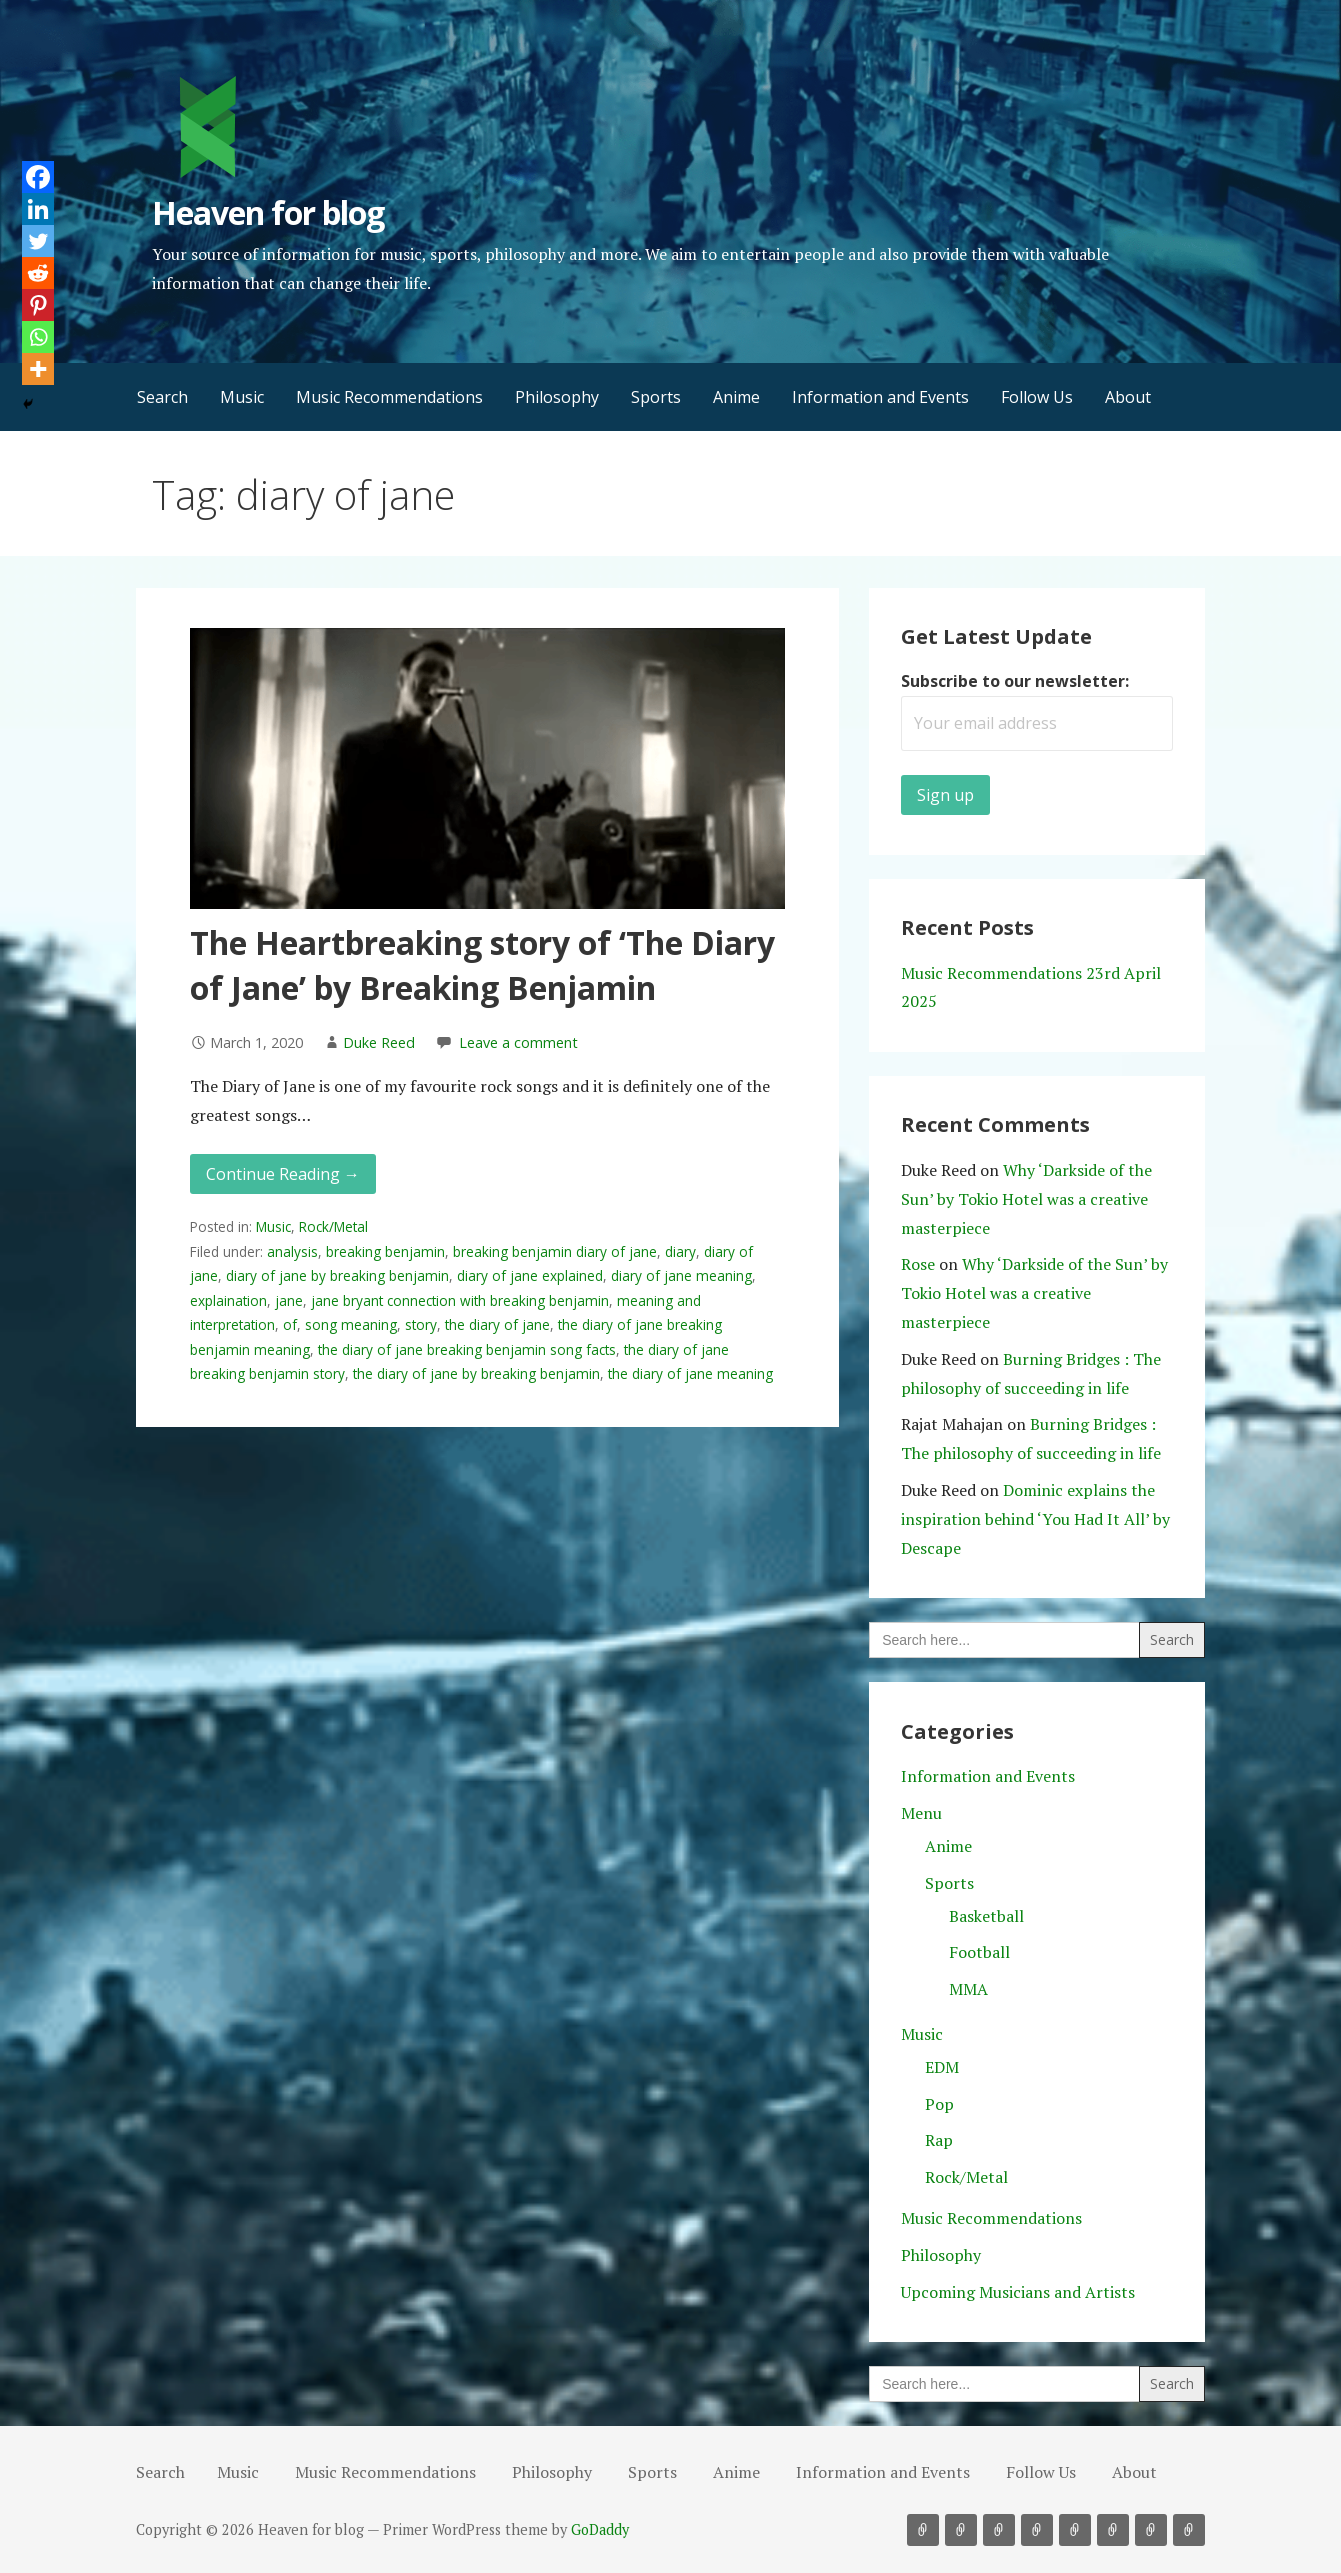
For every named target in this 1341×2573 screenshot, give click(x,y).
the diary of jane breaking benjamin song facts (467, 1349)
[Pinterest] (38, 305)
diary (680, 1251)
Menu (921, 1813)
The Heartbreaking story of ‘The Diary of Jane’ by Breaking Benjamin (482, 965)
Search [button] (162, 397)
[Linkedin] (38, 209)
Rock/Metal (333, 1226)
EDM (942, 2067)
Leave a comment (518, 1042)
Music (242, 397)
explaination (228, 1300)
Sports (656, 397)
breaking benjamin (385, 1251)
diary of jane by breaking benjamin (337, 1275)
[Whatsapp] (38, 337)
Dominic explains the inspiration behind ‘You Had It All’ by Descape (1035, 1519)
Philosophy (557, 397)
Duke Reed (379, 1042)
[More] (38, 369)
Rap (939, 2140)
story (421, 1324)
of (290, 1324)
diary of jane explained (530, 1275)
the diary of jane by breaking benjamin (476, 1373)
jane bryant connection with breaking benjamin (460, 1300)
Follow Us (1037, 397)
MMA (968, 1989)
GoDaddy (600, 2529)
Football (979, 1952)
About (1128, 397)
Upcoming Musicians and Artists (1018, 2292)
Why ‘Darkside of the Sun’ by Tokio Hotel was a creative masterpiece (1026, 1199)
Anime (736, 397)
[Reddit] (38, 273)
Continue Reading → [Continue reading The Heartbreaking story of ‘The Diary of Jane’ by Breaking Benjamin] (283, 1174)
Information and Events (880, 397)
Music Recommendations (389, 397)
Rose (918, 1264)
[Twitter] (38, 241)
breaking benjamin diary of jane (555, 1251)
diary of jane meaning (681, 1275)
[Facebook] (38, 177)
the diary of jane (497, 1324)
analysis (292, 1251)
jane (289, 1300)
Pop (939, 2104)
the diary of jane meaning (690, 1373)
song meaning (351, 1324)
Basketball (986, 1916)
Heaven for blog (268, 212)
